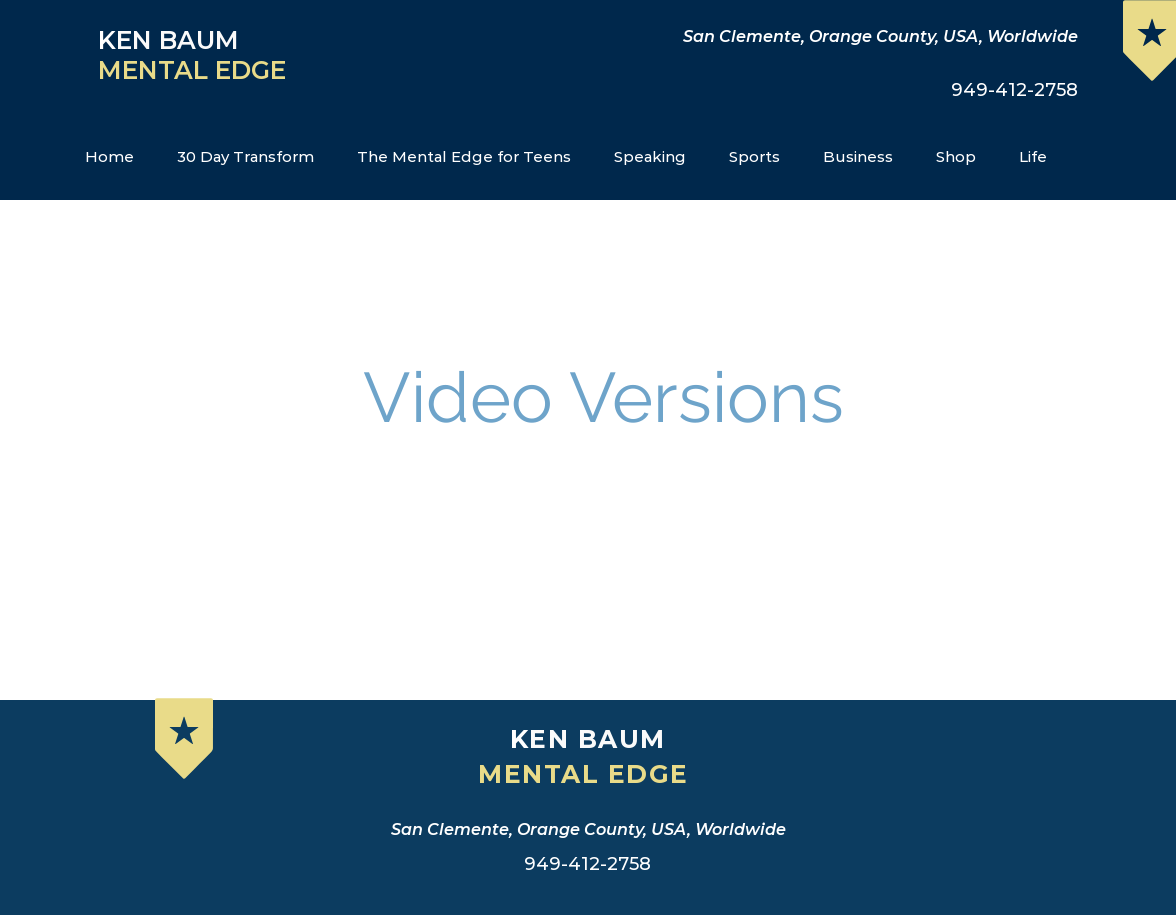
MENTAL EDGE (195, 70)
